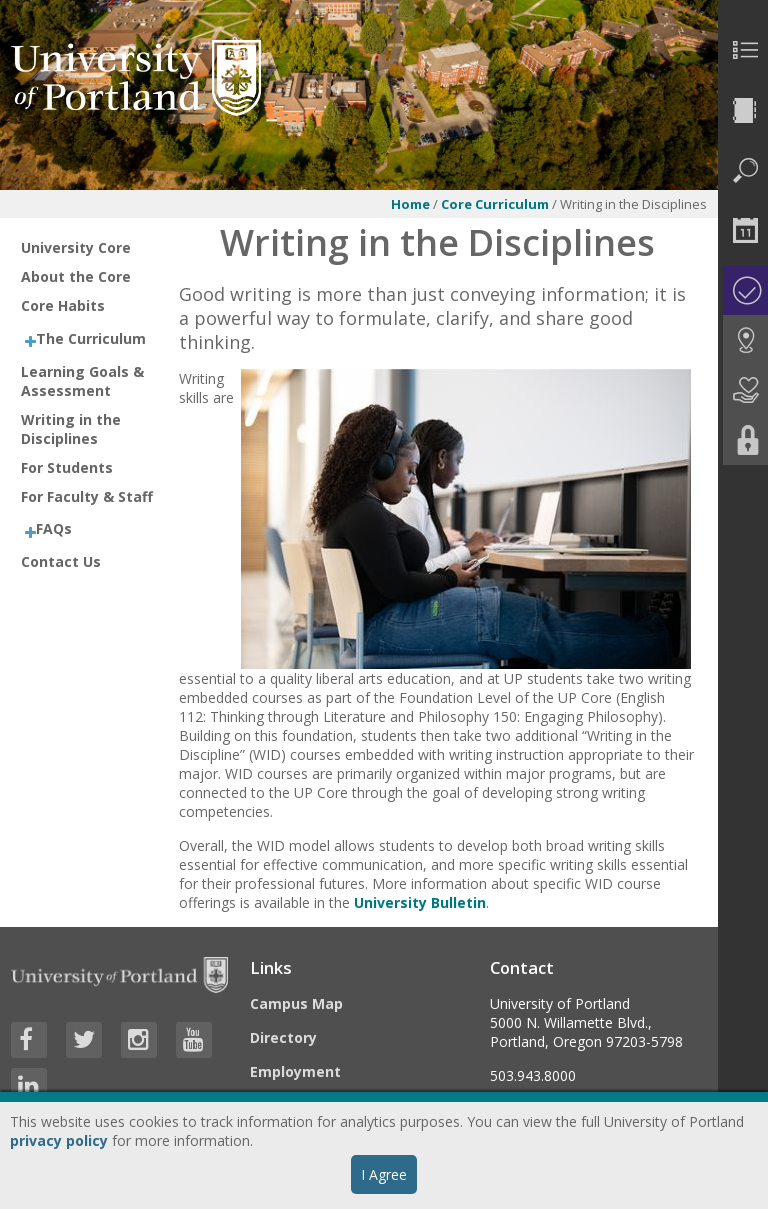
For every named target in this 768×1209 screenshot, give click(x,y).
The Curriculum (91, 338)
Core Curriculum (495, 204)
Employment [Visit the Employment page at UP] (295, 1071)
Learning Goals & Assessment (82, 381)
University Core (76, 247)
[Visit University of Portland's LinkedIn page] (29, 1086)
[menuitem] (743, 50)
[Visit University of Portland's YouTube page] (194, 1040)
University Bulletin (420, 902)
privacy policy (59, 1140)
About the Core (76, 276)
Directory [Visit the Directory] (283, 1037)
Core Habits (63, 305)
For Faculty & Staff (87, 496)
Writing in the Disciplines (71, 429)
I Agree (384, 1174)
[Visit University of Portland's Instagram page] (139, 1040)
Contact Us (61, 561)
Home (410, 204)
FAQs (54, 528)
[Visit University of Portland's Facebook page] (29, 1040)
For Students (67, 467)
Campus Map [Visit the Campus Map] (296, 1003)
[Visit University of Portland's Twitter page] (84, 1040)
